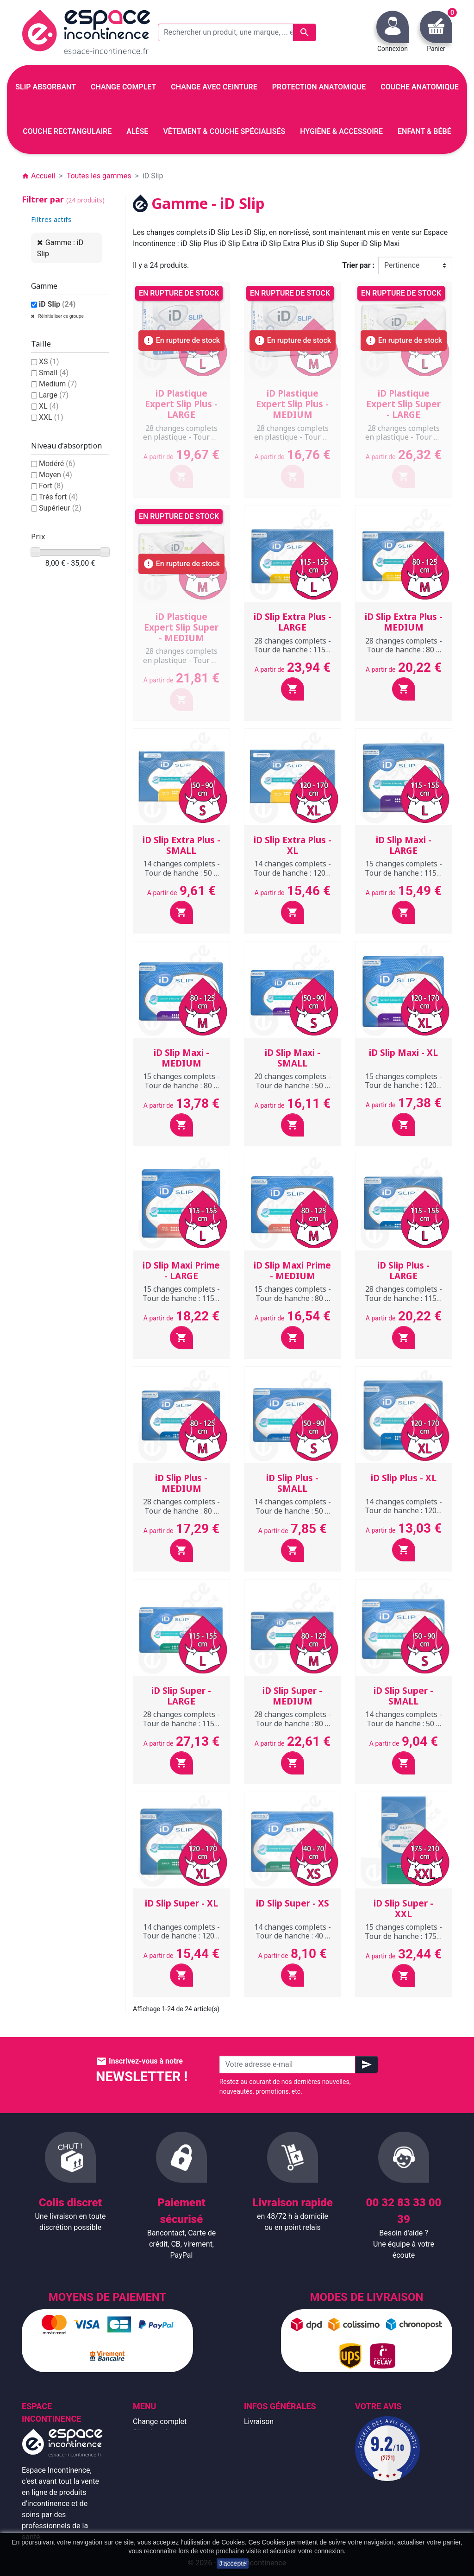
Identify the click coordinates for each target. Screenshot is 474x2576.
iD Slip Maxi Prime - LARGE (181, 1270)
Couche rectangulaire (168, 2477)
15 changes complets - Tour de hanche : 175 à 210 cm (404, 1936)
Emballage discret (273, 2488)
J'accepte (232, 2563)
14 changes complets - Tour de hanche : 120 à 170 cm (292, 872)
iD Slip (57, 304)
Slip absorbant (156, 2432)
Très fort (58, 496)
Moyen (55, 474)
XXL (51, 417)
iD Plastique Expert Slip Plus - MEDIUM (292, 404)
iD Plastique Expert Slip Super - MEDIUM (181, 627)
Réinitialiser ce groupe (60, 316)
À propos (259, 2466)
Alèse (142, 2443)
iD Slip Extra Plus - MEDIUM (404, 622)
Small (54, 372)
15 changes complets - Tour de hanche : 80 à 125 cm (181, 1085)
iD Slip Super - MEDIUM (292, 1696)
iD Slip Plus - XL (404, 1478)
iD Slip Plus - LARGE (403, 1270)
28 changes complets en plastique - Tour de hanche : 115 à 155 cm (181, 437)
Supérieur (60, 508)
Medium (58, 383)
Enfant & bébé (156, 2488)
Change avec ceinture (168, 2454)
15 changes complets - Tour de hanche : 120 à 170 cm (404, 1085)
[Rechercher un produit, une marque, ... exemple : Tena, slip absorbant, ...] (237, 32)
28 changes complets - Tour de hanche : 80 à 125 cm (403, 649)
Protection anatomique (170, 2510)
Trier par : (358, 265)
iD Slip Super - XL (181, 1903)
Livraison (259, 2421)
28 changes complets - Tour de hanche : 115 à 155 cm (292, 649)
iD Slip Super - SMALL (403, 1696)
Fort (51, 485)
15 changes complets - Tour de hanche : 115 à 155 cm (404, 872)
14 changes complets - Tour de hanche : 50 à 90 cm (181, 872)
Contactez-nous (270, 2499)
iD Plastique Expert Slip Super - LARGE (403, 404)
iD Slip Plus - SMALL (292, 1483)
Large (54, 395)
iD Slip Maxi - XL (403, 1053)
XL (49, 406)
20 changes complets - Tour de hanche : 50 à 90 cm (292, 1085)
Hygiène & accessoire (168, 2499)
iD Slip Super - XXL (403, 1908)
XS (49, 361)
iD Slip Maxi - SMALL (292, 1058)
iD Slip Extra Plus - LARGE (292, 622)
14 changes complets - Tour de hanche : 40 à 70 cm (292, 1936)
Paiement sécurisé (274, 2477)
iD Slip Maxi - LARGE (403, 845)
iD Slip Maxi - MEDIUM (181, 1058)
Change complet (160, 2421)
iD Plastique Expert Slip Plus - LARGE (181, 404)
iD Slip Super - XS (292, 1903)
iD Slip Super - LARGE (181, 1696)
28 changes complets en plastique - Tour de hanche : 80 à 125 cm (292, 437)
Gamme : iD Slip (60, 248)
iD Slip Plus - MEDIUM (181, 1483)
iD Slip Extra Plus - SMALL (181, 845)
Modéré (57, 463)
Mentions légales (272, 2432)
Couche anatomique (166, 2466)
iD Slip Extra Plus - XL (292, 845)
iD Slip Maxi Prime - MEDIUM (292, 1270)
